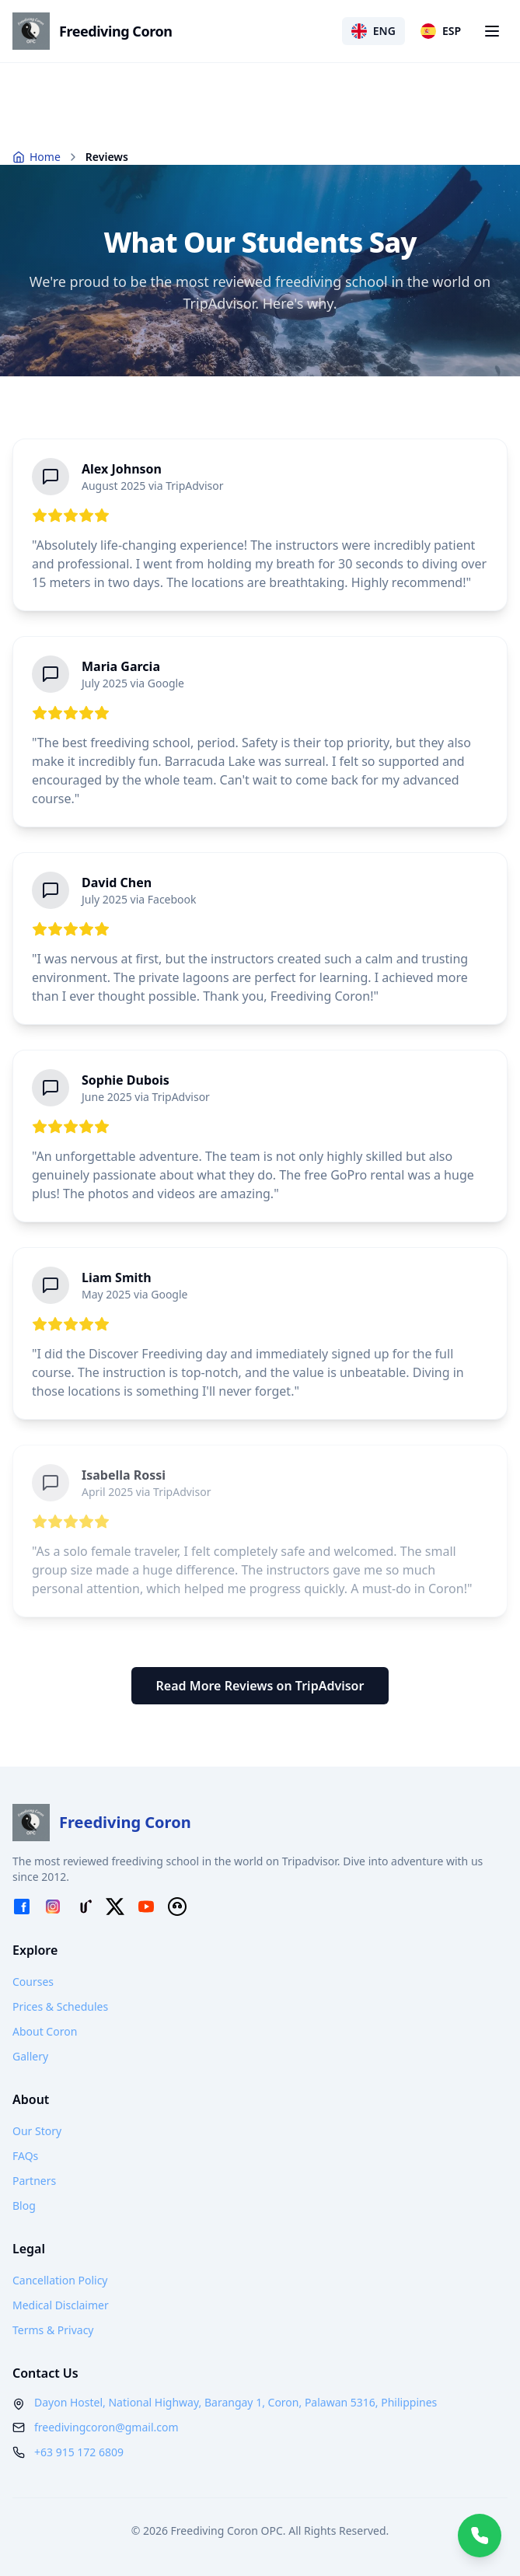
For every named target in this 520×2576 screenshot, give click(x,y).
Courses (33, 1981)
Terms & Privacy (53, 2330)
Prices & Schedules (60, 2006)
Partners (34, 2180)
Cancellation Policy (60, 2280)
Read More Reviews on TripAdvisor (260, 1685)
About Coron (44, 2031)
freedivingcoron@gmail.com (106, 2427)
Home (36, 156)
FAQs (25, 2155)
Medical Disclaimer (60, 2305)
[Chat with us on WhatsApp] (479, 2535)
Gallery (30, 2056)
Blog (24, 2205)
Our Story (36, 2130)
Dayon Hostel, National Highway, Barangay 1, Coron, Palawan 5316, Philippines (235, 2402)
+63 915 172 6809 (79, 2452)
